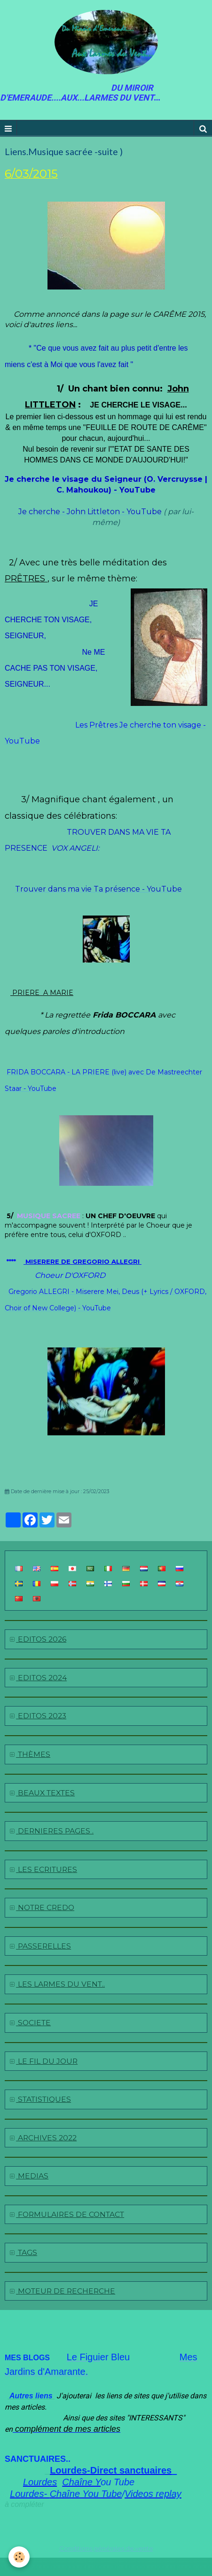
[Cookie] (19, 2557)
